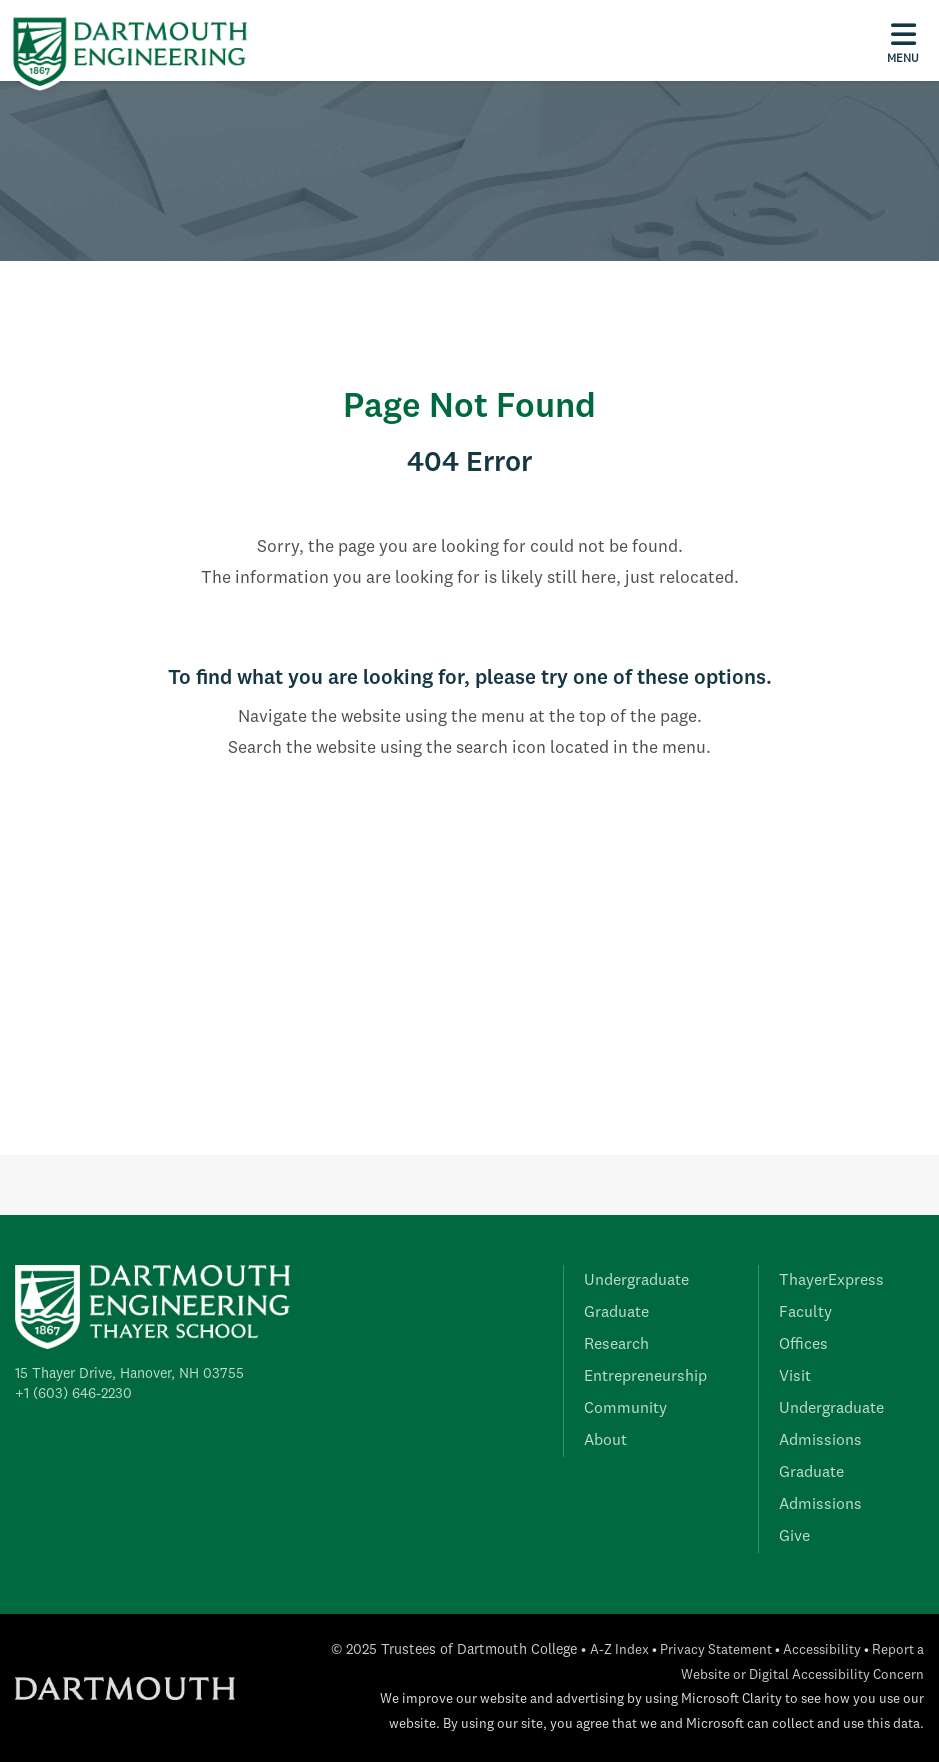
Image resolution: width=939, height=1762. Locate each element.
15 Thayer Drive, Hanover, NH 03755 (129, 1374)
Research (616, 1345)
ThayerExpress (831, 1281)
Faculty (805, 1313)
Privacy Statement (716, 1650)
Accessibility (822, 1650)
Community (625, 1409)
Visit (795, 1377)
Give (794, 1537)
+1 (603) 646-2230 (73, 1394)
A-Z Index (619, 1650)
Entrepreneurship (645, 1377)
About (605, 1441)
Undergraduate (636, 1281)
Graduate (616, 1313)
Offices (803, 1345)
